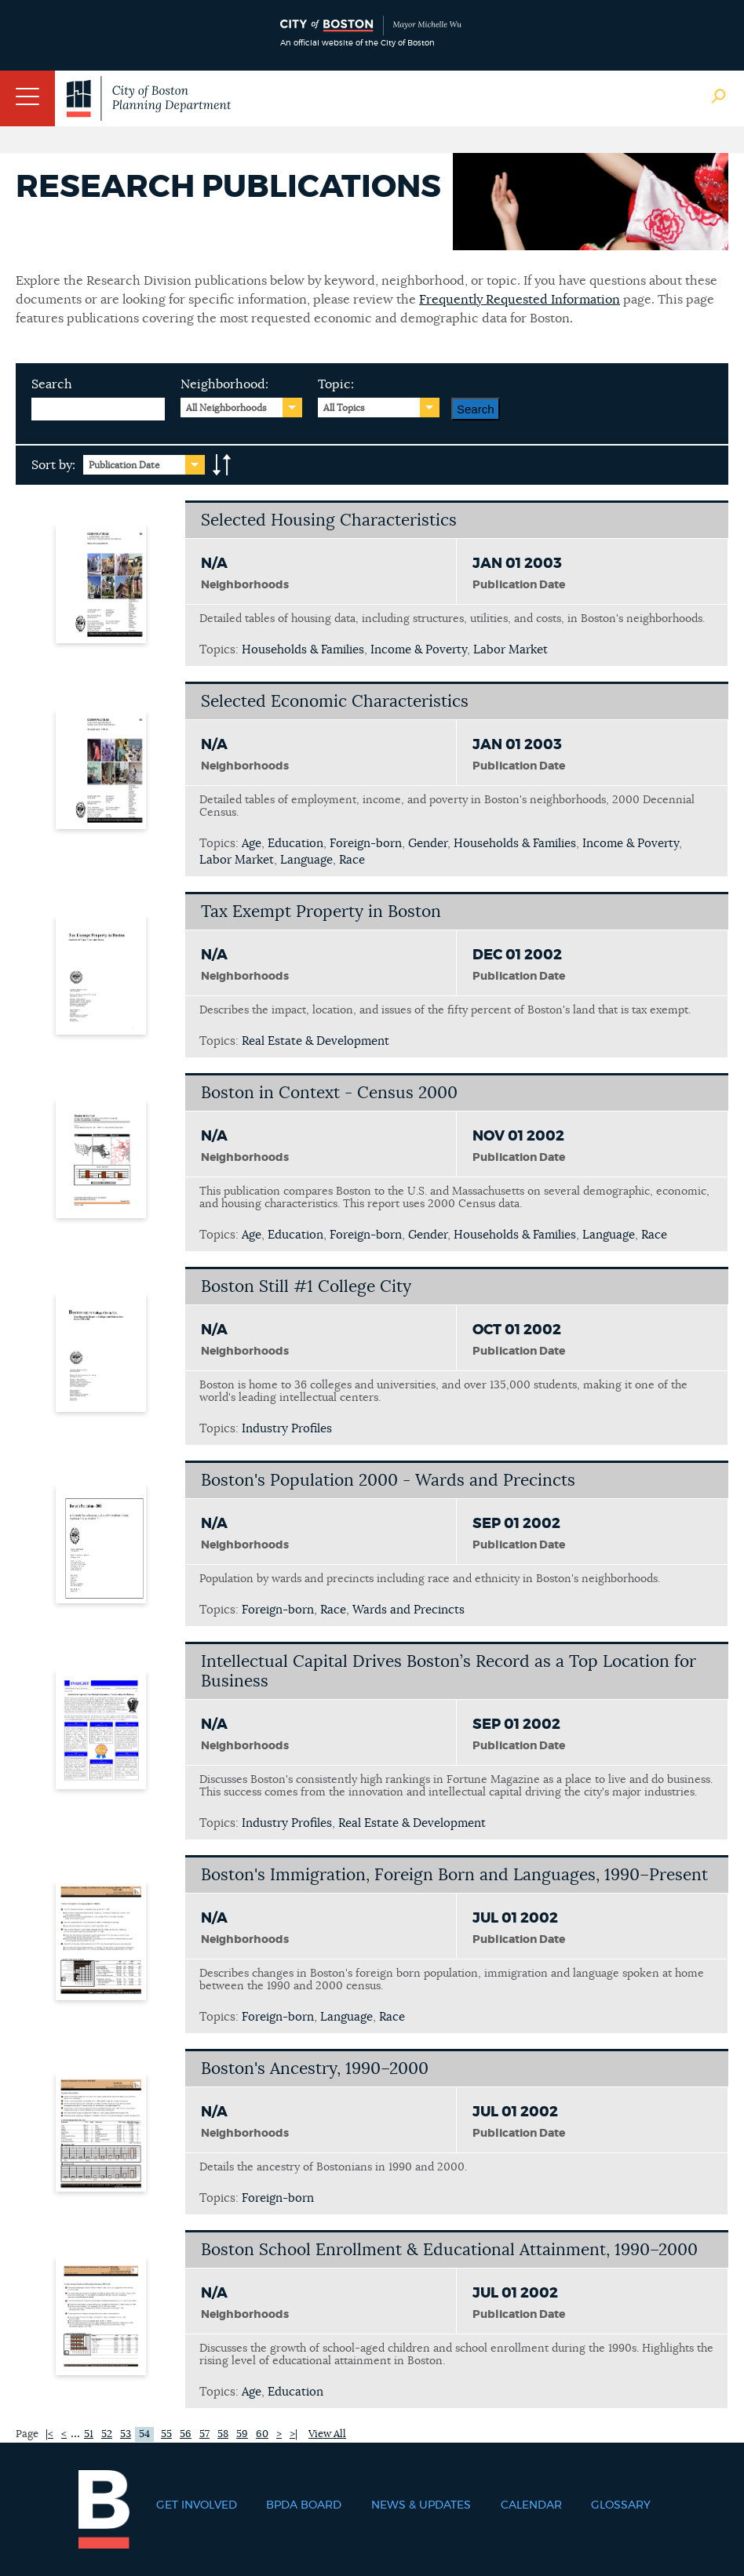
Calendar (531, 2505)
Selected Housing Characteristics (329, 520)
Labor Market (510, 650)
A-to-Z (222, 465)
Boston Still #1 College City (306, 1287)
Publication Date (124, 465)
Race (352, 860)
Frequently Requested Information (519, 299)
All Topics (344, 408)
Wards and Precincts (408, 1610)
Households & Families (303, 650)
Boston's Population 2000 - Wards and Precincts (388, 1480)
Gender (427, 844)
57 (204, 2434)
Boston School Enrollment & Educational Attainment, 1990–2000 (449, 2250)
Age (251, 844)
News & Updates (421, 2505)
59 (242, 2434)
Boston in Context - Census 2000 (329, 1093)
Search (51, 384)
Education (295, 844)
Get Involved (196, 2505)
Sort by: (53, 465)
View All (327, 2434)
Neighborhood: (224, 384)
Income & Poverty (418, 650)
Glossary (621, 2505)
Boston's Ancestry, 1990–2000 (315, 2069)
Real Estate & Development (315, 1041)
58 (222, 2434)
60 (262, 2434)
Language (306, 860)
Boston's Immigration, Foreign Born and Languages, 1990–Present (454, 1875)
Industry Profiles (287, 1429)
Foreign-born (366, 844)
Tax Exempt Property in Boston (321, 912)
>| (293, 2434)
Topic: (336, 384)
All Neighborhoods (226, 408)
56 (185, 2434)
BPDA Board (303, 2505)
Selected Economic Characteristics (335, 701)
